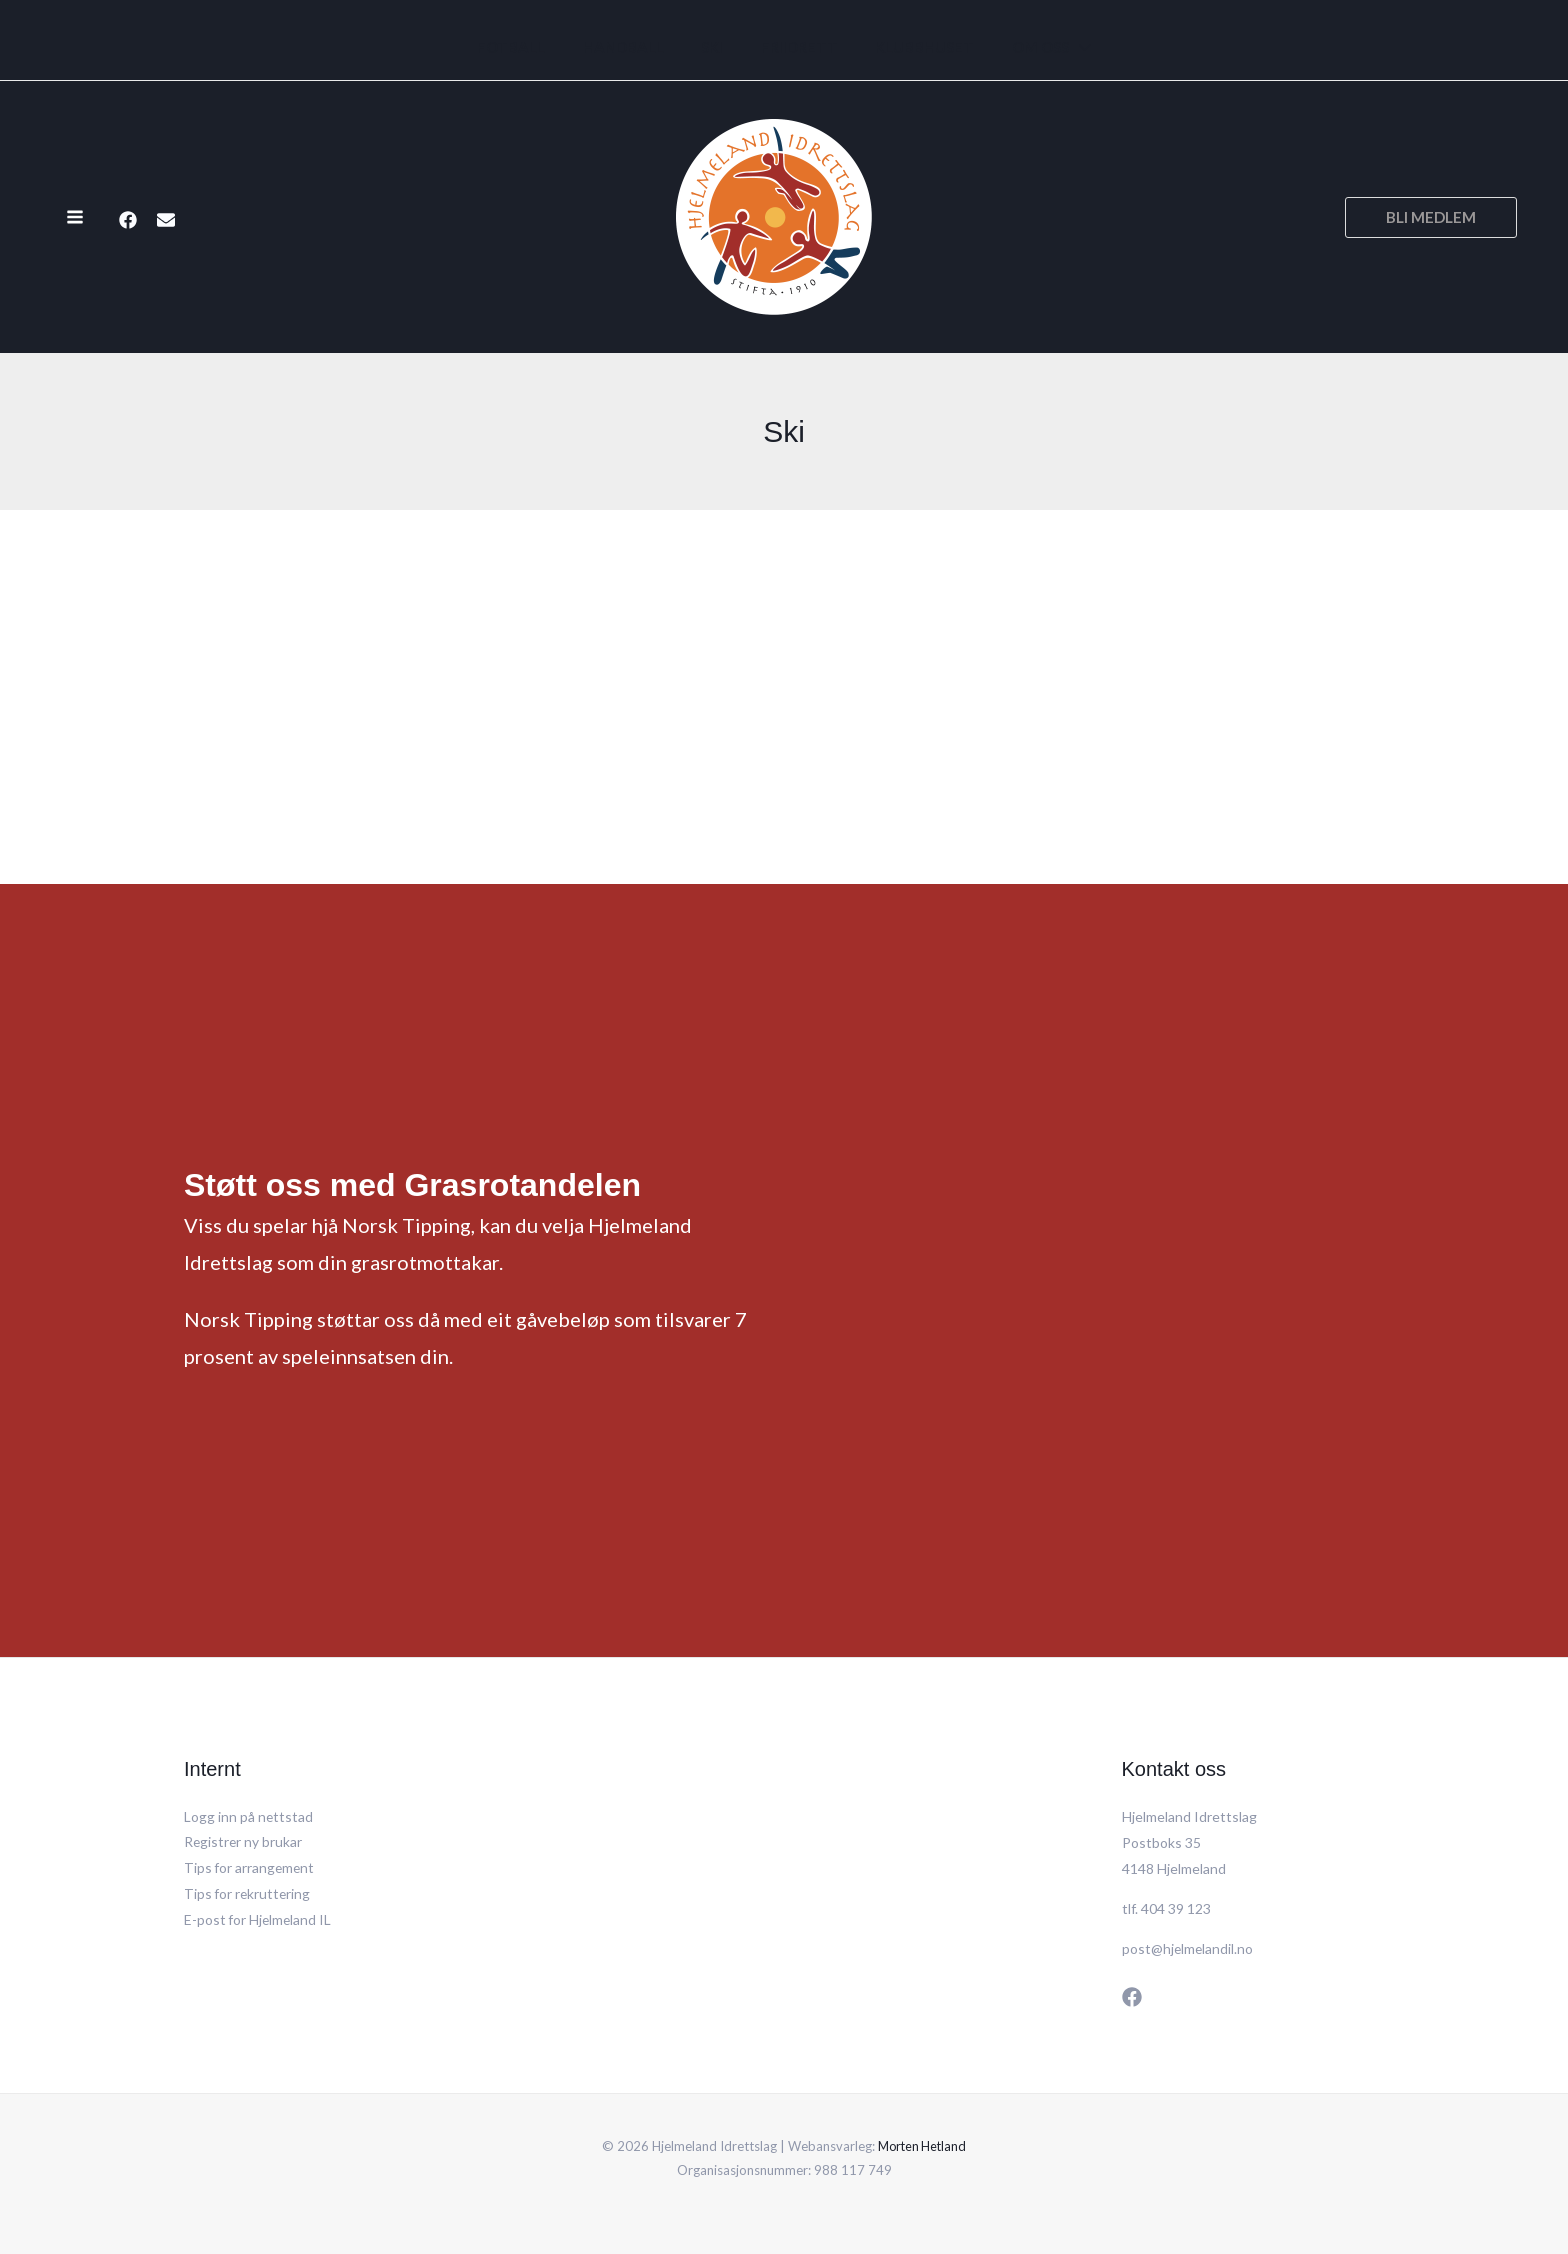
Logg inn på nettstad (249, 1816)
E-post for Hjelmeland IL (259, 1920)
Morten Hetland (922, 2146)
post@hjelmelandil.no (1188, 1948)
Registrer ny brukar (244, 1842)
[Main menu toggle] (75, 217)
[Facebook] (128, 219)
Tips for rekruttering (248, 1894)
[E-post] (166, 219)
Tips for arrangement (250, 1868)
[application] (1061, 47)
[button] (1431, 217)
